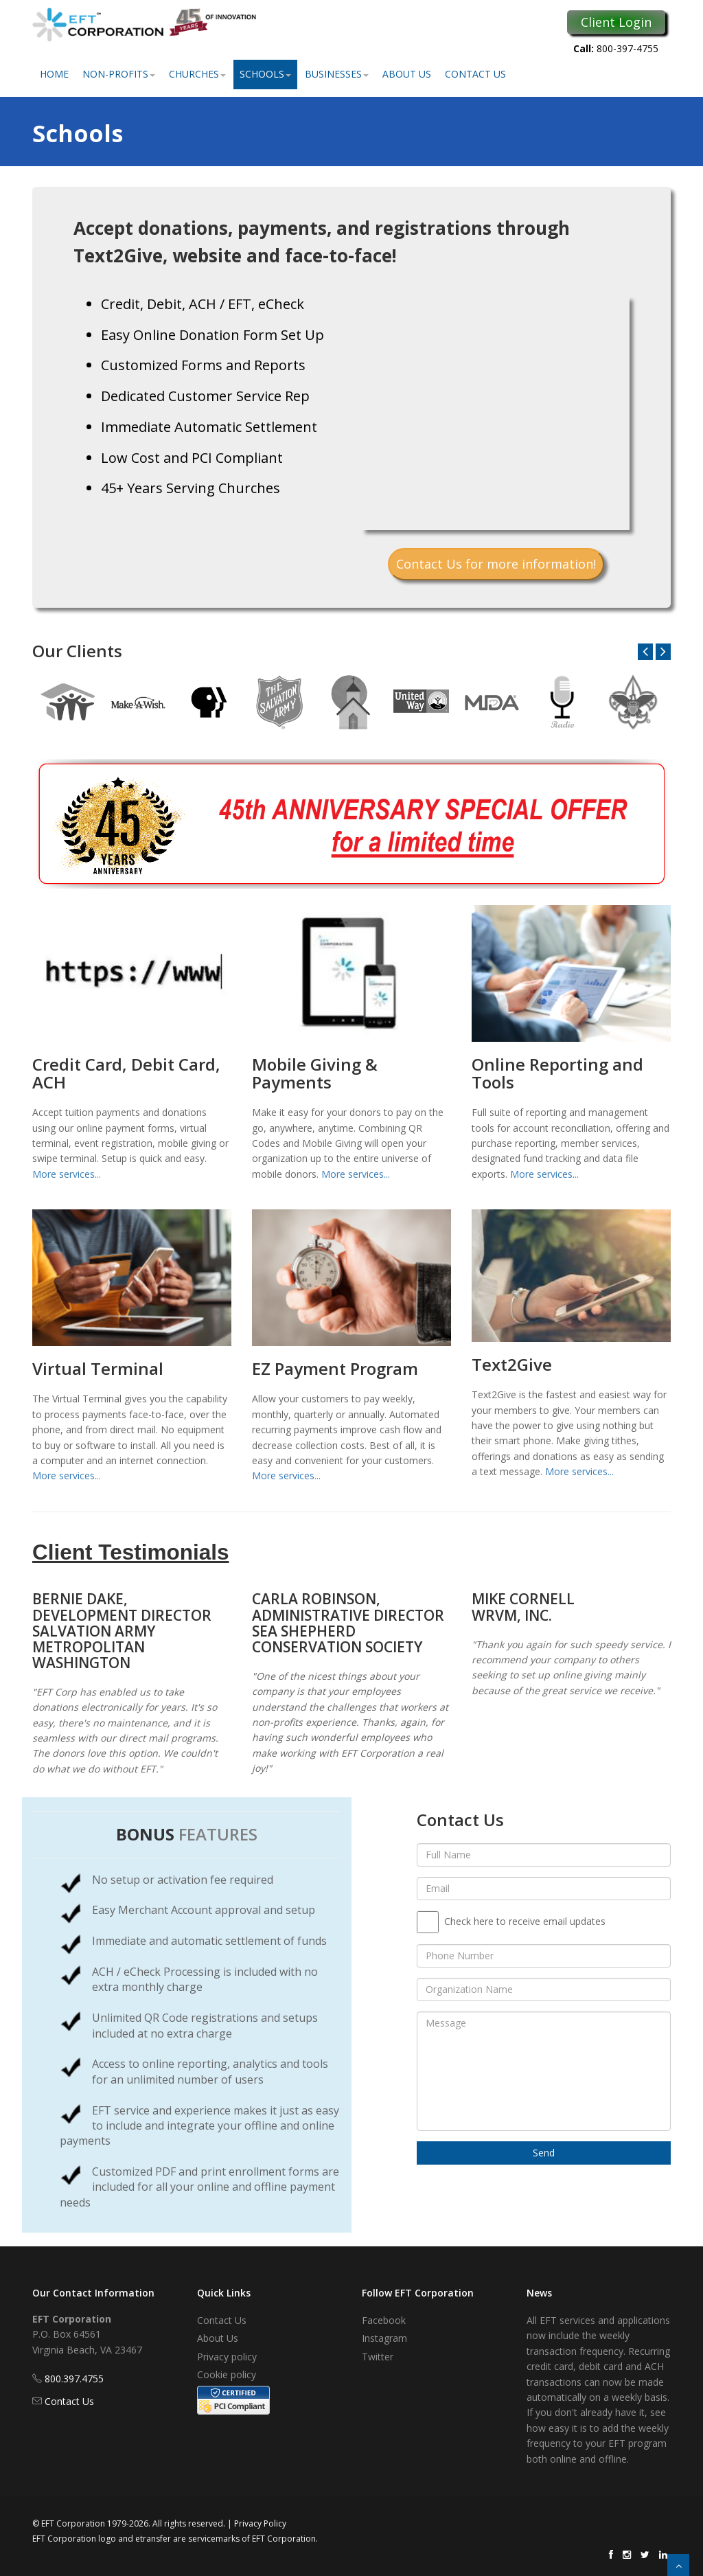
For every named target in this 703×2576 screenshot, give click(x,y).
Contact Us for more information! (496, 564)
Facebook (384, 2320)
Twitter (377, 2356)
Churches (197, 73)
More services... (66, 1174)
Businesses (337, 73)
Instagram (384, 2338)
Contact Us (475, 73)
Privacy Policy (260, 2523)
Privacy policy (227, 2356)
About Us (406, 73)
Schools (265, 73)
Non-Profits (118, 73)
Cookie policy (226, 2374)
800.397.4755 (74, 2378)
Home (54, 73)
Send (544, 2152)
